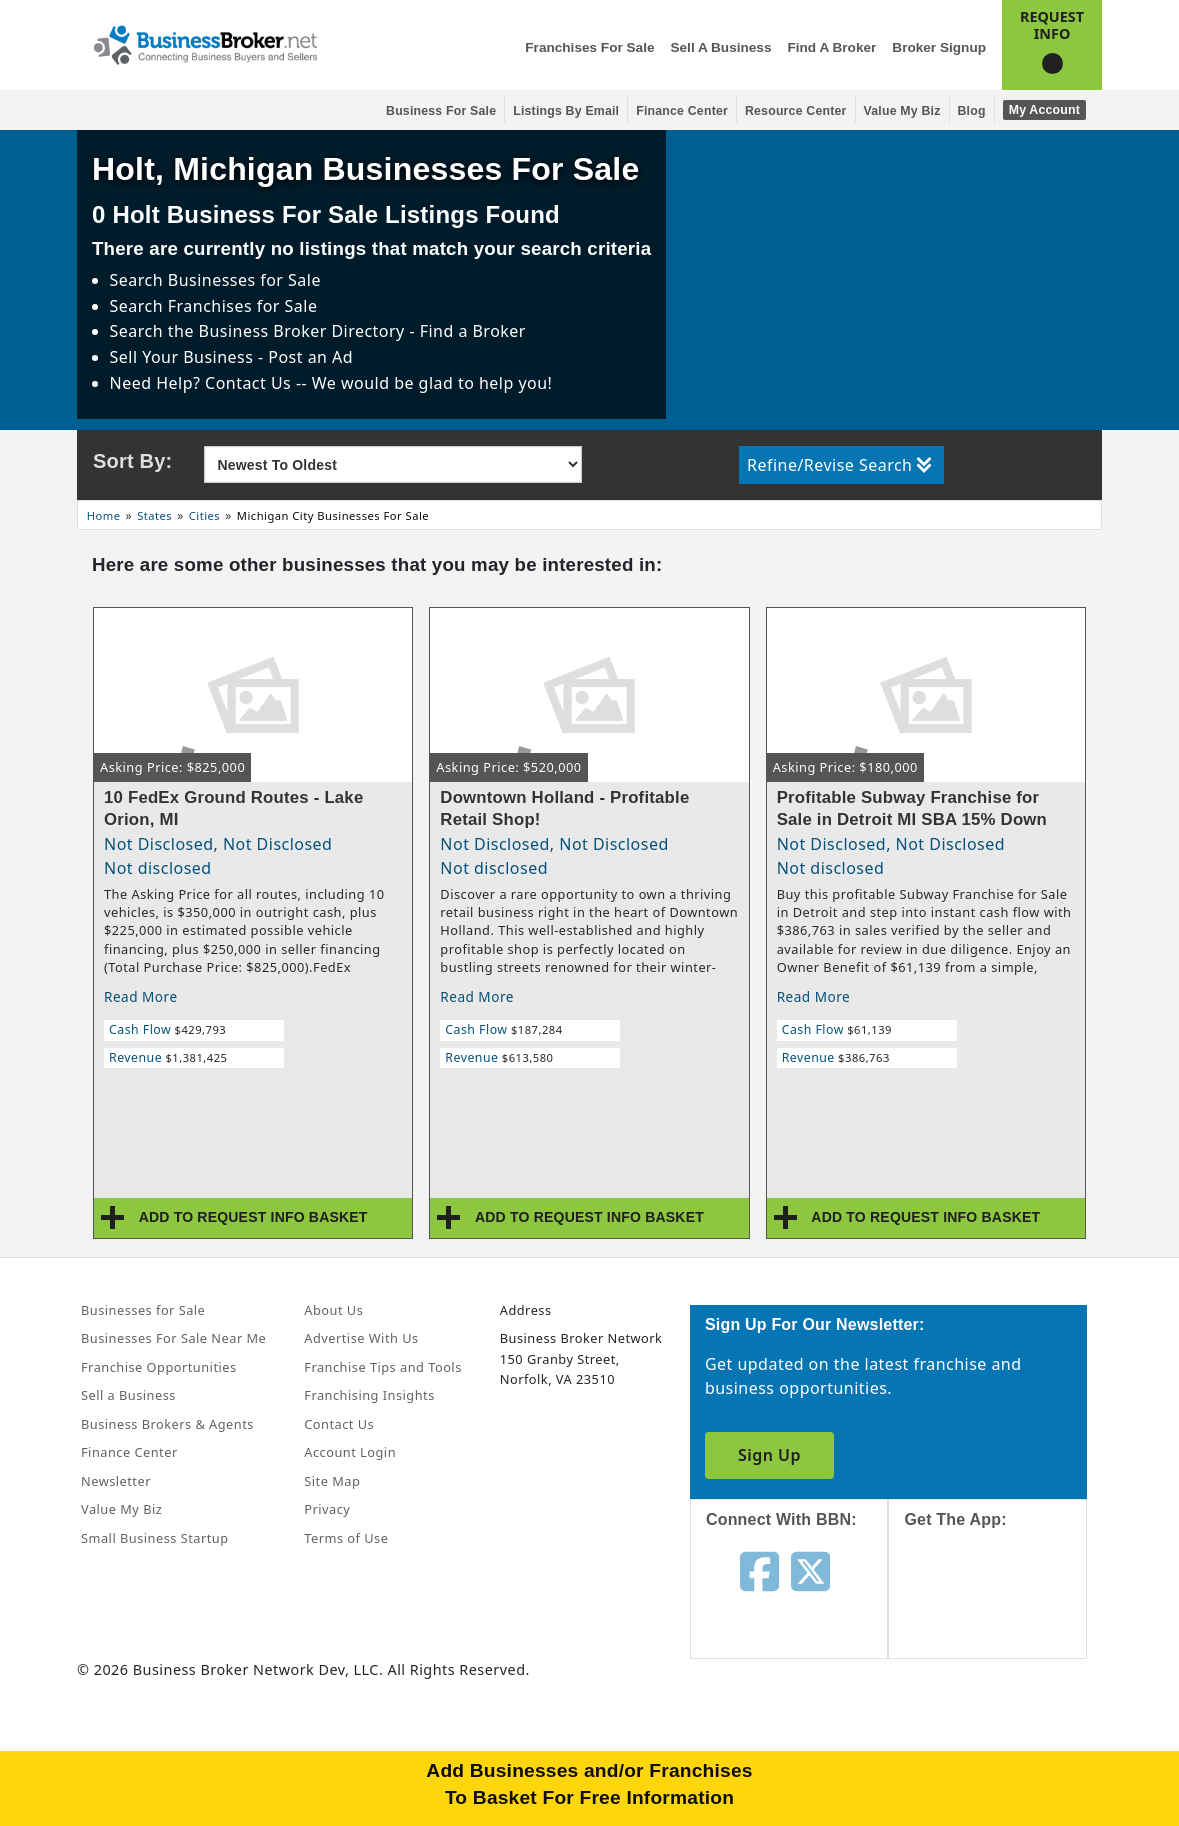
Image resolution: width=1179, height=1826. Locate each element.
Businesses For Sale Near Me (173, 1338)
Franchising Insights (369, 1395)
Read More (141, 996)
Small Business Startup (155, 1538)
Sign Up (769, 1455)
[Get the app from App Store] (1002, 1612)
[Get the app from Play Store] (1002, 1748)
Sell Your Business (184, 357)
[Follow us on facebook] (759, 1570)
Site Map (332, 1481)
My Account (1044, 110)
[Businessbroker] (205, 43)
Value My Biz (902, 111)
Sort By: (132, 461)
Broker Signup (939, 47)
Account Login (350, 1452)
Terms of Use (346, 1538)
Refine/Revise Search (839, 465)
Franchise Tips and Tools (382, 1367)
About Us (333, 1310)
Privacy (327, 1509)
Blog (972, 111)
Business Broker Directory (302, 331)
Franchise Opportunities (159, 1367)
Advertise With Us (361, 1338)
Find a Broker (831, 47)
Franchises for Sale (589, 47)
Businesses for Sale (244, 280)
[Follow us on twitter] (810, 1570)
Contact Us (339, 1424)
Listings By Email (566, 111)
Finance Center (682, 111)
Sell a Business (720, 47)
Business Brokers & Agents (167, 1424)
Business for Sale (441, 111)
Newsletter (116, 1481)
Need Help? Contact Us (203, 383)
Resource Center (796, 111)
